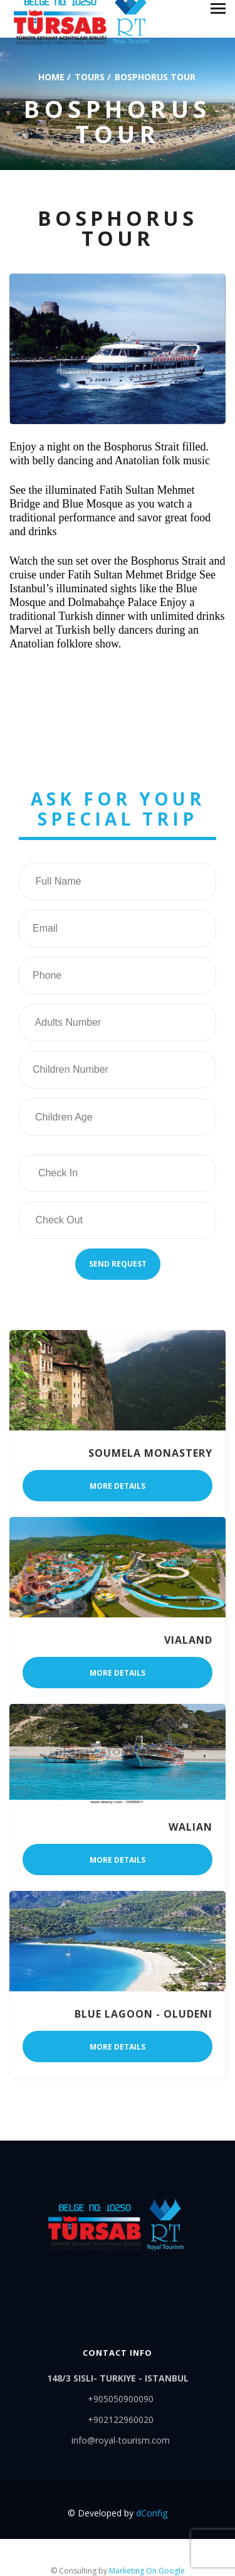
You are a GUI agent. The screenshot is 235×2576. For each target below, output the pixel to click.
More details (117, 1486)
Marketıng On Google (147, 2570)
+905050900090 (121, 2399)
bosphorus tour (155, 76)
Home (51, 76)
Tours (90, 76)
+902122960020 (121, 2419)
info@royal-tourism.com (120, 2440)
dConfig (151, 2513)
